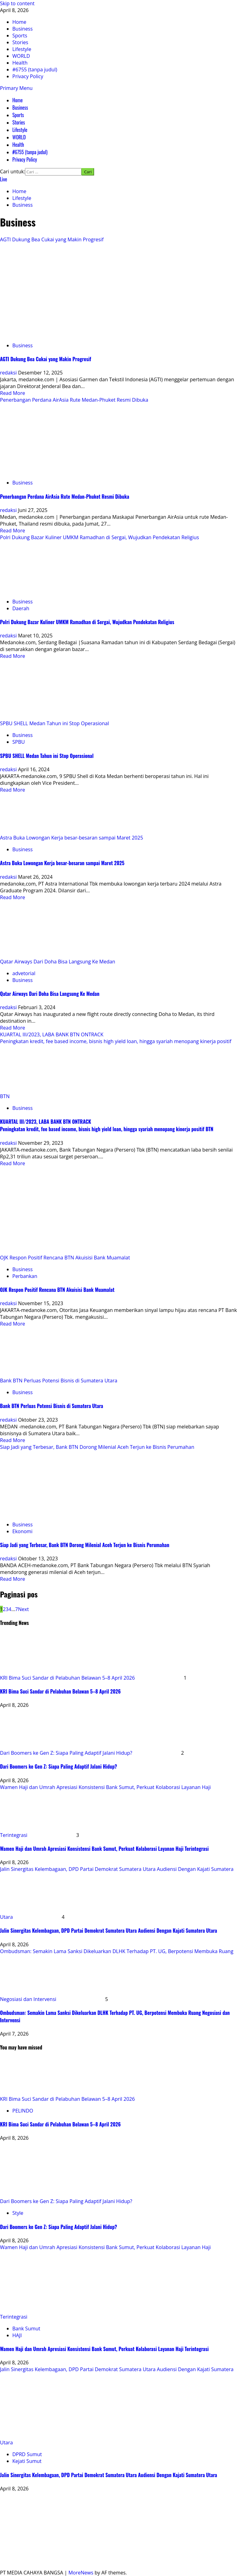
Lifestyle (19, 129)
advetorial (23, 973)
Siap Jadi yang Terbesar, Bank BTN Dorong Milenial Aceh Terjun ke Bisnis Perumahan (97, 1447)
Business (20, 107)
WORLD (19, 137)
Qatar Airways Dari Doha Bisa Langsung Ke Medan (57, 961)
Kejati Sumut (27, 2461)
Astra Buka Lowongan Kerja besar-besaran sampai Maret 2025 (71, 837)
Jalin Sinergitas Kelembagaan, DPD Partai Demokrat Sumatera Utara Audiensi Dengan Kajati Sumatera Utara (108, 1930)
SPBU (18, 741)
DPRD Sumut (27, 2454)
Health (18, 144)
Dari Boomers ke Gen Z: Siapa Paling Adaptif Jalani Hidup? (66, 1752)
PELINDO (22, 2110)
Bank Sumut (26, 2328)
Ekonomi (22, 1531)
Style (17, 2213)
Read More (12, 393)
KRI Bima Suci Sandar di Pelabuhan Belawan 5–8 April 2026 (67, 1677)
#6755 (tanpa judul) (30, 152)
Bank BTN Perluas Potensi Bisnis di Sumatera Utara (58, 1380)
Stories (18, 122)
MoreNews (81, 2572)
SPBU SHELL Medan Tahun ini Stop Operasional (54, 723)
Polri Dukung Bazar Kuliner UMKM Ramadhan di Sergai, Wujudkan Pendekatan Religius (99, 537)
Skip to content (17, 3)
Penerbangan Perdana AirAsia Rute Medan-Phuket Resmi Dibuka (74, 399)
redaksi (9, 372)
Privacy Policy (24, 159)
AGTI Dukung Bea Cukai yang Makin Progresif (52, 239)
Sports (18, 115)
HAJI (17, 2335)
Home (17, 100)
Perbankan (24, 1276)
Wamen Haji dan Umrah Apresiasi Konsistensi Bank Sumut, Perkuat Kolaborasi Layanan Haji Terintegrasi (104, 1848)
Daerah (20, 608)
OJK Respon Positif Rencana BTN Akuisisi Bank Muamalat (65, 1257)
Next (23, 1609)
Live (3, 179)
